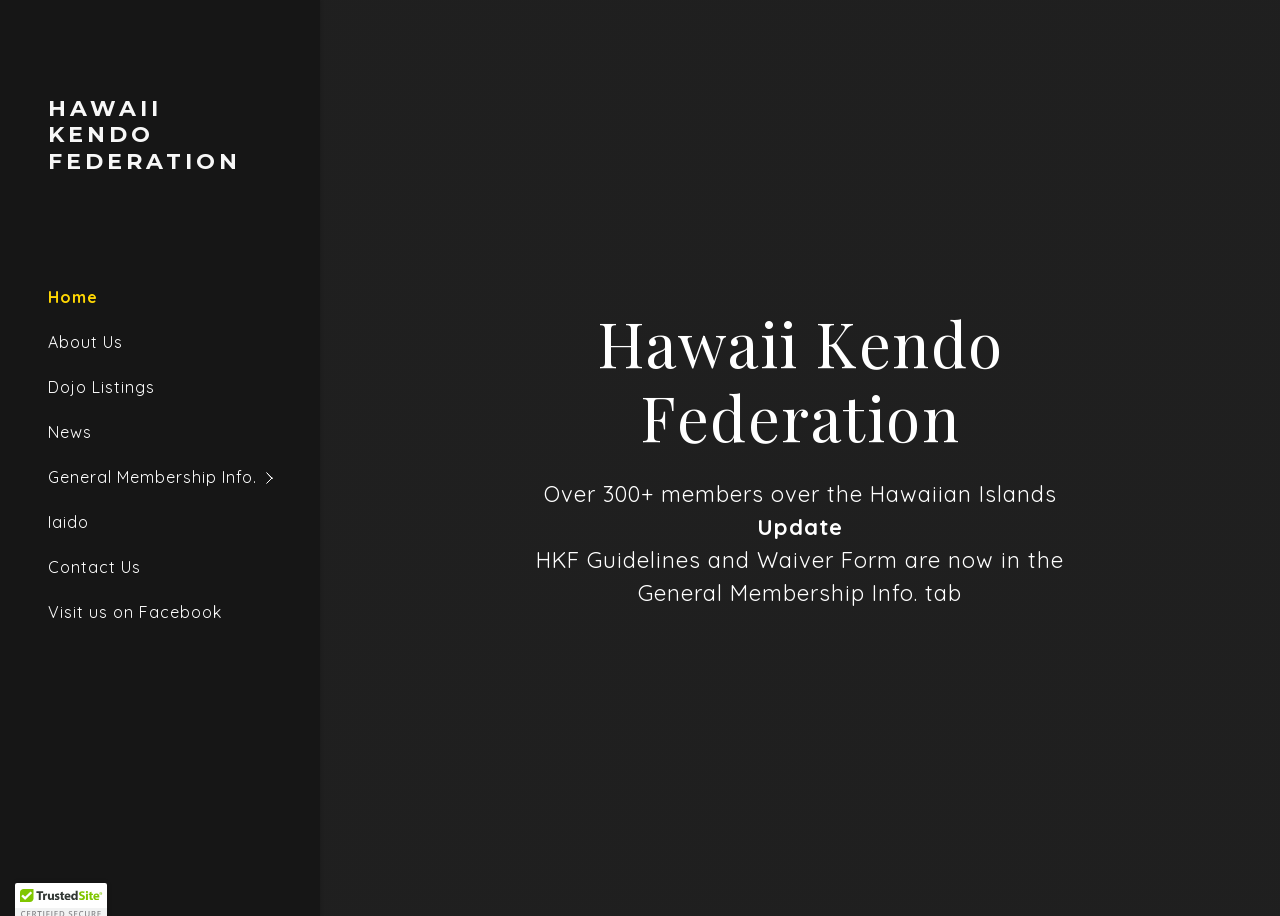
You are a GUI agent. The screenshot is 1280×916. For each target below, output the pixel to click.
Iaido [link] (68, 522)
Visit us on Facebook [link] (135, 612)
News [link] (70, 432)
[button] (184, 477)
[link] (160, 163)
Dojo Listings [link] (101, 387)
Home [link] (73, 297)
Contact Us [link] (94, 567)
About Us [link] (85, 342)
